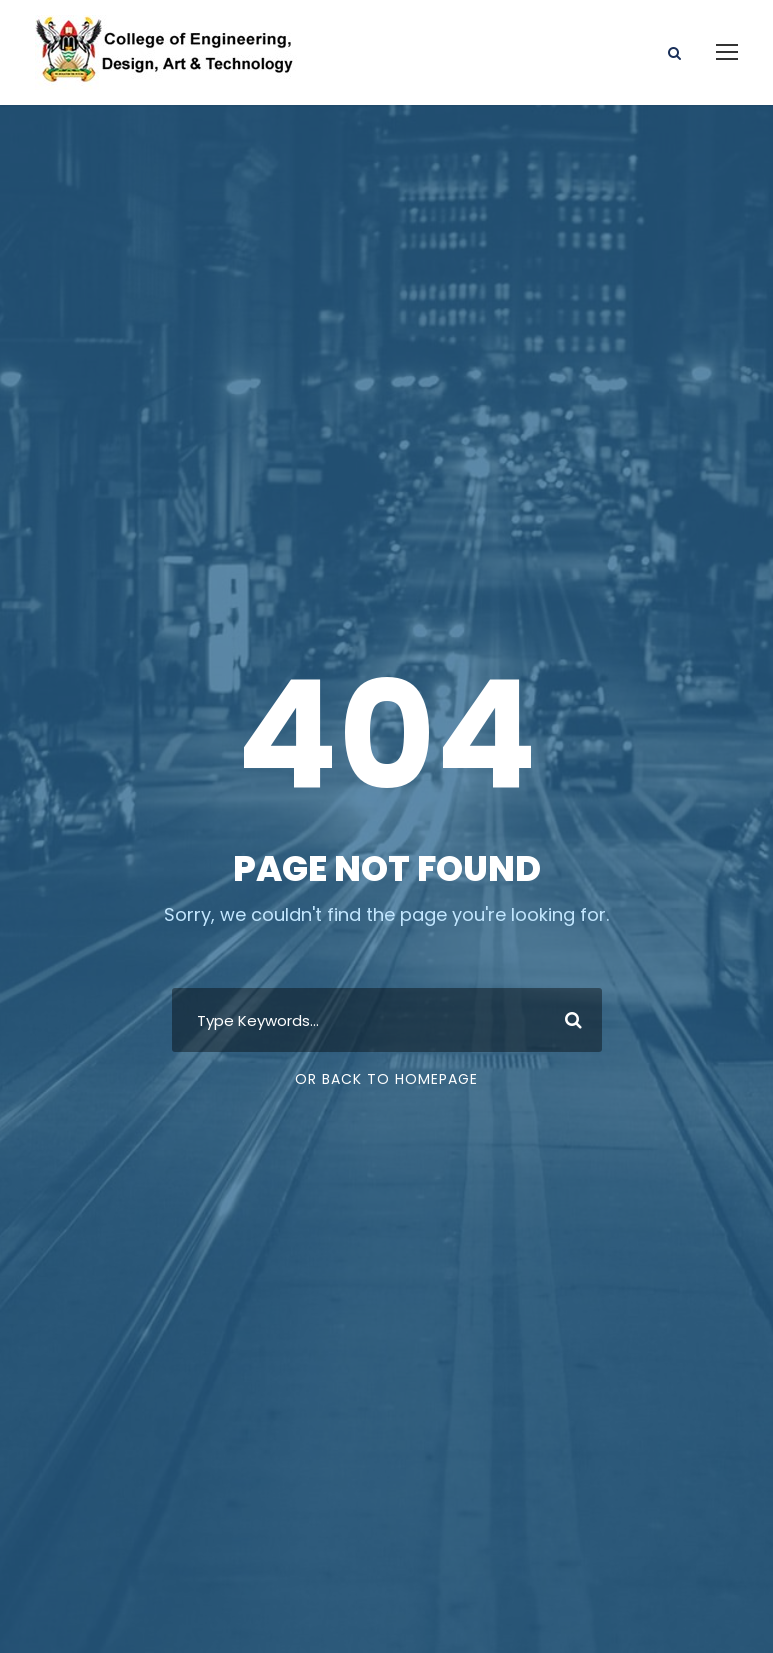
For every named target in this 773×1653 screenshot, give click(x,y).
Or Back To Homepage (386, 1079)
